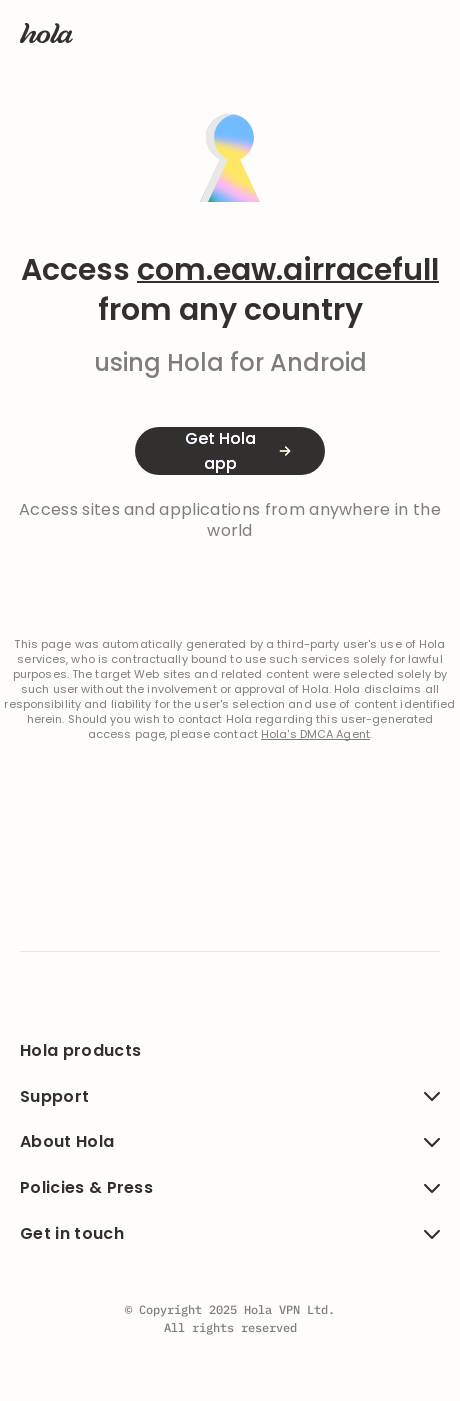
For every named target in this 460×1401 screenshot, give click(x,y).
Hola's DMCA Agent (315, 734)
